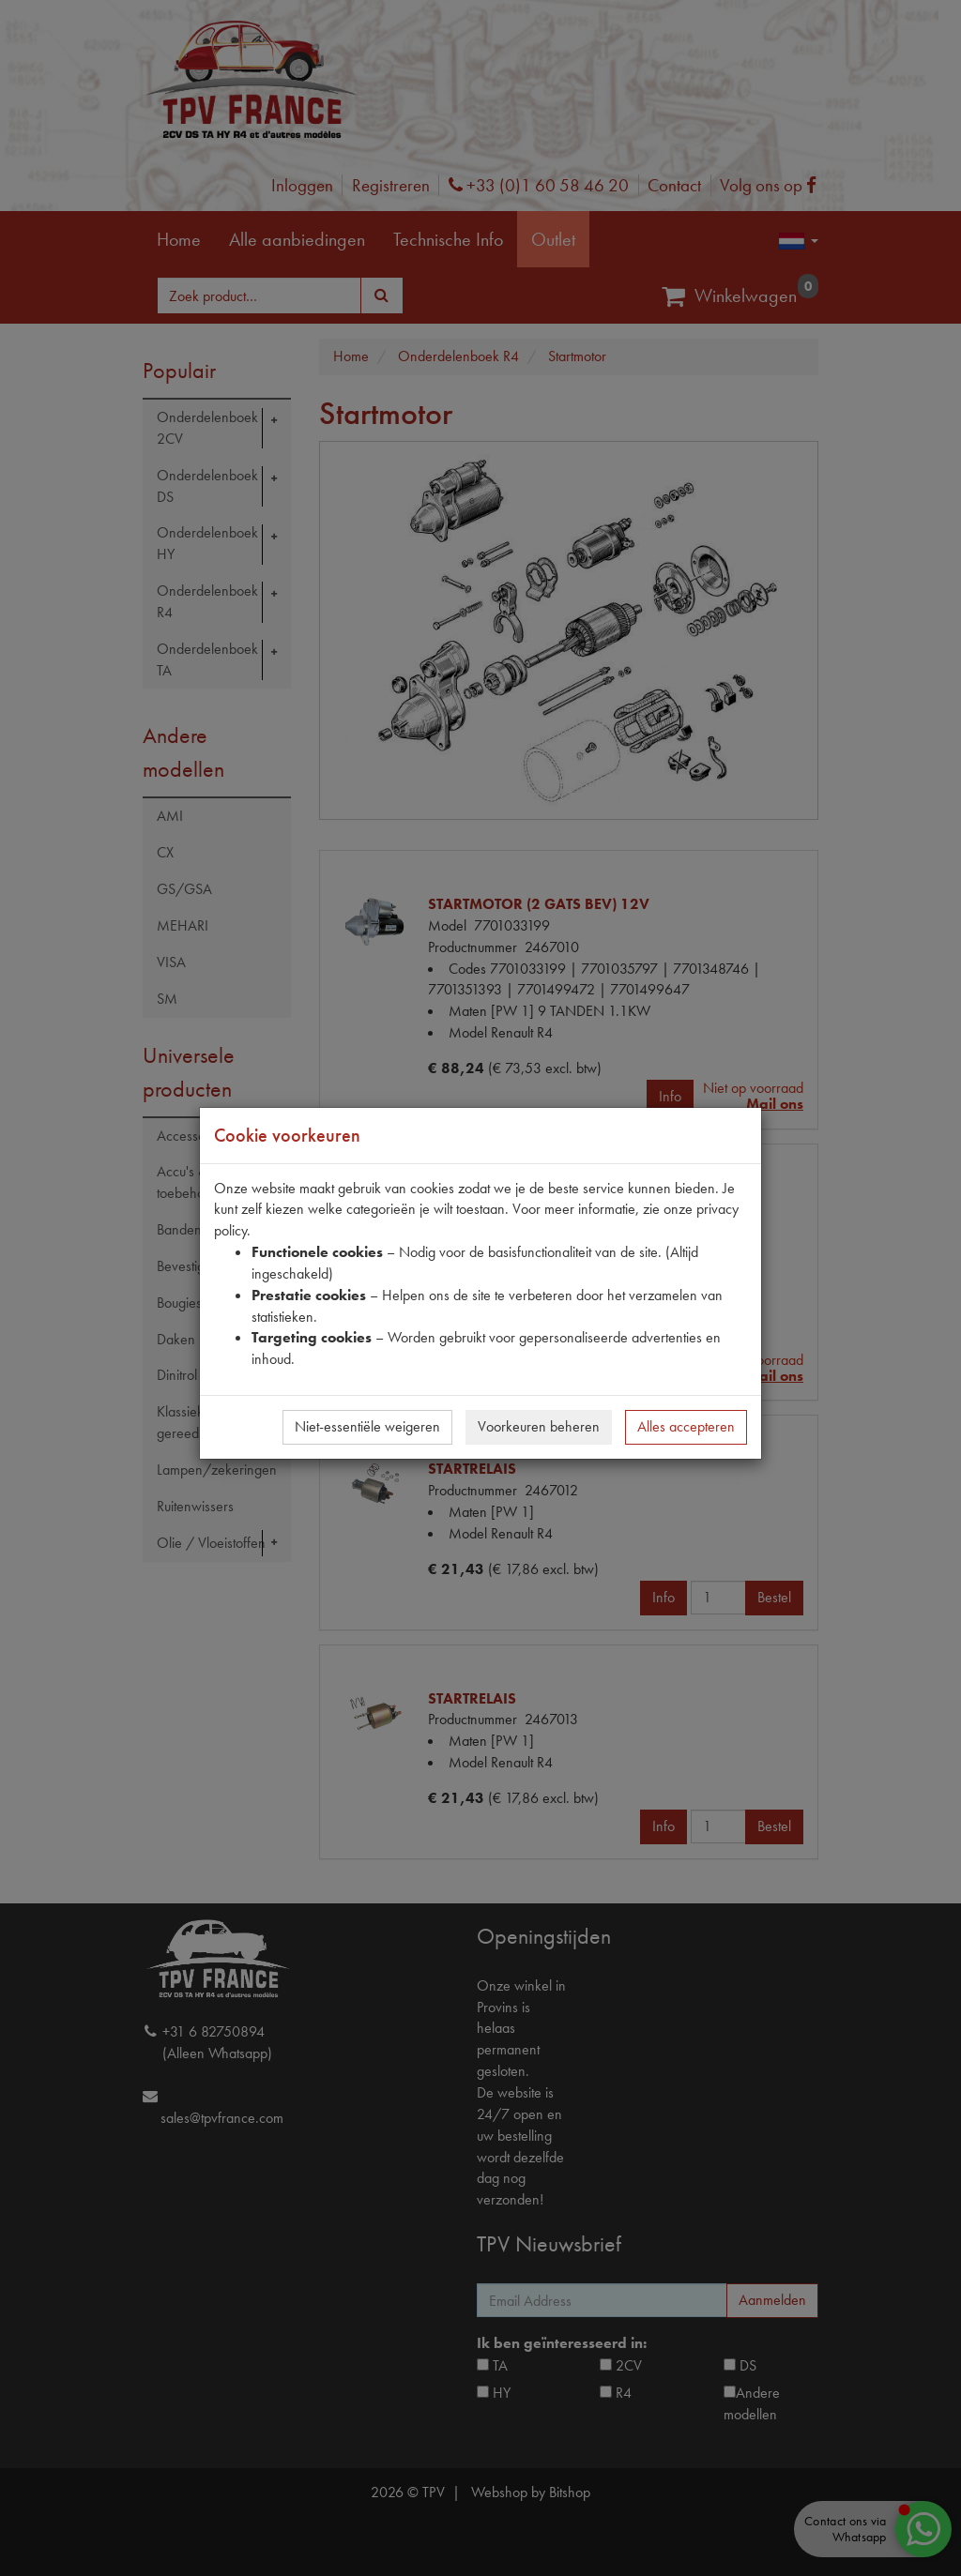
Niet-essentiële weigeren (367, 1426)
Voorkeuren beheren (539, 1426)
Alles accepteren (686, 1426)
